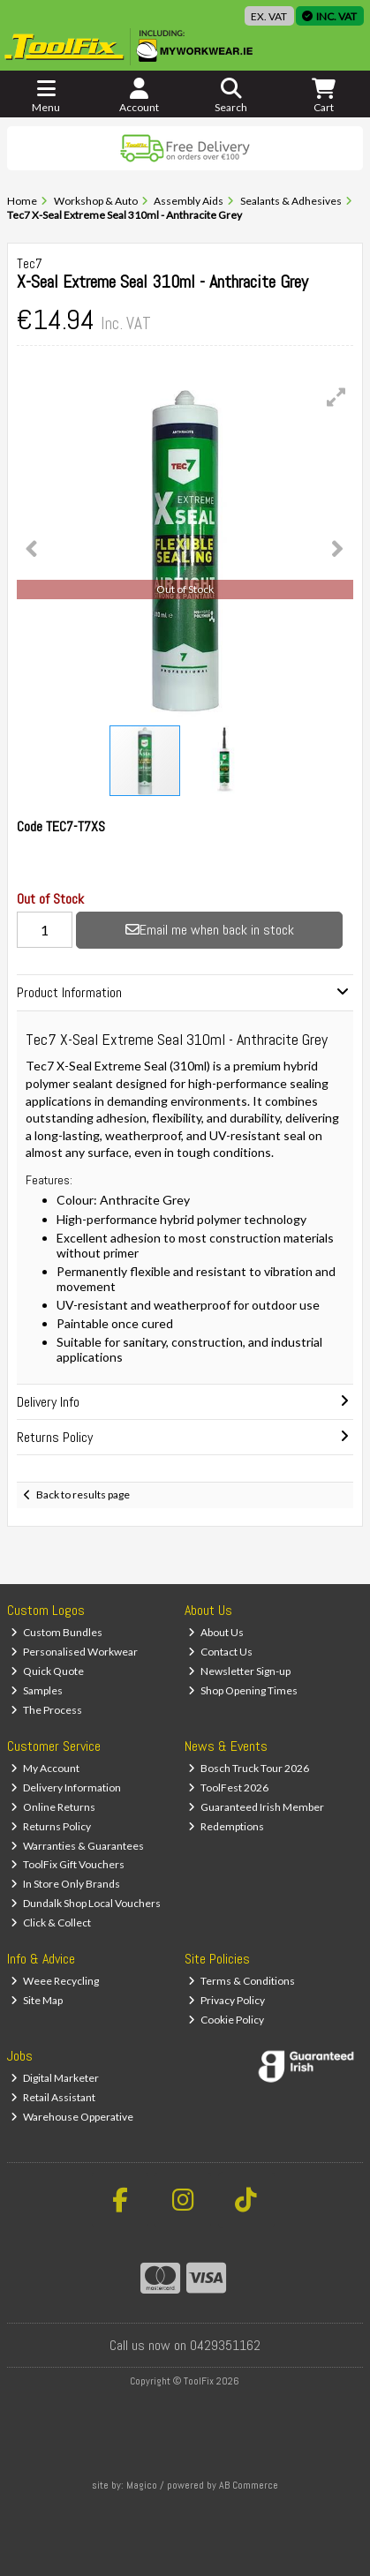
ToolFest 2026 (228, 1787)
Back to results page (83, 1494)
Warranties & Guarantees (77, 1845)
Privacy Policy (226, 2000)
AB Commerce (248, 2485)
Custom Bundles (56, 1632)
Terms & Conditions (241, 1980)
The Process (46, 1709)
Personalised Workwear (74, 1651)
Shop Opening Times (243, 1690)
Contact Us (220, 1651)
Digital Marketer (55, 2077)
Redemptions (226, 1826)
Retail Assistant (53, 2097)
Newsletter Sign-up (239, 1671)
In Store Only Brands (65, 1883)
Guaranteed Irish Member (256, 1807)
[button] (336, 397)
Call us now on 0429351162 (185, 2345)
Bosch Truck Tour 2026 (248, 1768)
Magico (141, 2485)
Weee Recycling (55, 1980)
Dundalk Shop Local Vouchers (86, 1903)
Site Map (37, 2000)
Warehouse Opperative (72, 2116)
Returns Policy (51, 1826)
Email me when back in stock (209, 929)
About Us (216, 1632)
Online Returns (53, 1807)
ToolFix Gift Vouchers (68, 1864)
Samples (37, 1690)
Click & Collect (51, 1922)
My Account (45, 1768)
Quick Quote (47, 1671)
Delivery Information (66, 1787)
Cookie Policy (226, 2019)
